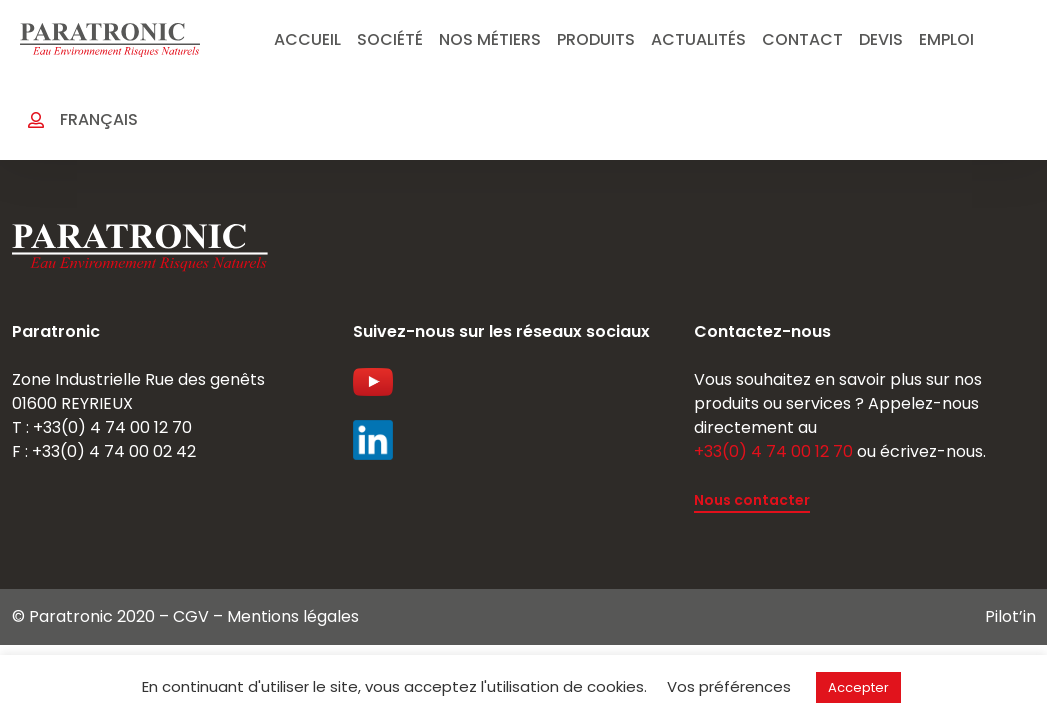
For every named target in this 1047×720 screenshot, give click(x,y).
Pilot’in (1010, 616)
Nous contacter (752, 500)
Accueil (307, 39)
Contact (802, 39)
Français (99, 119)
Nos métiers (490, 39)
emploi (946, 39)
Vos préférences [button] (729, 686)
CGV (191, 616)
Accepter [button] (858, 687)
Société (390, 39)
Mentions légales (293, 616)
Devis (881, 39)
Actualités (698, 39)
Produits (596, 39)
